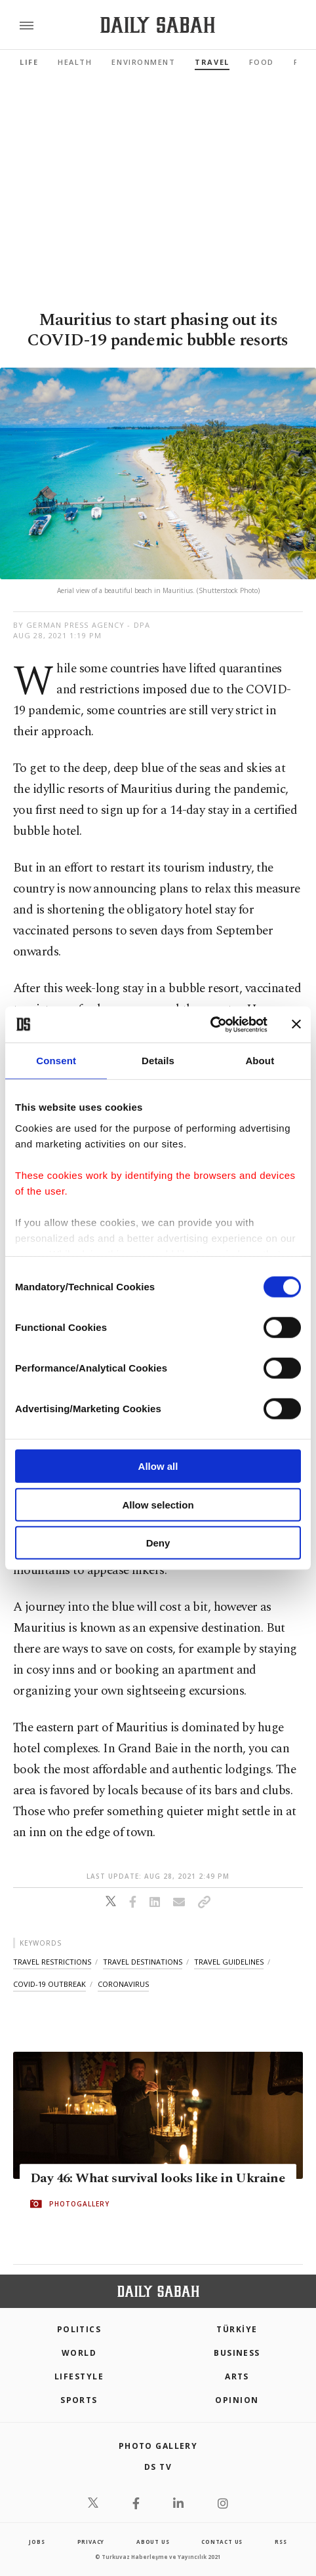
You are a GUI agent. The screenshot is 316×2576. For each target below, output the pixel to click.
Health (75, 62)
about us (152, 2541)
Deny (158, 1542)
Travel (212, 62)
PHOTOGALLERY (79, 2203)
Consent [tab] (56, 1060)
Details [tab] (158, 1060)
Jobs (37, 2541)
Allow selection (157, 1504)
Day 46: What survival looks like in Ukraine (157, 2178)
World (79, 2352)
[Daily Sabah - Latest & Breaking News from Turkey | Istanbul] (157, 25)
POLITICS (79, 2329)
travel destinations (142, 1962)
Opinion (236, 2400)
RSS (280, 2541)
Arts (237, 2376)
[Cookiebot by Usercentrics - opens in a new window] (210, 1024)
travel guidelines (229, 1962)
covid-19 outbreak (49, 1984)
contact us (222, 2541)
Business (237, 2352)
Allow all (158, 1466)
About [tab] (259, 1060)
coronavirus (123, 1984)
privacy (91, 2541)
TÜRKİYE (236, 2329)
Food (261, 62)
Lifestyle (79, 2376)
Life (29, 62)
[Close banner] (296, 1024)
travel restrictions (52, 1962)
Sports (79, 2400)
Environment (143, 62)
